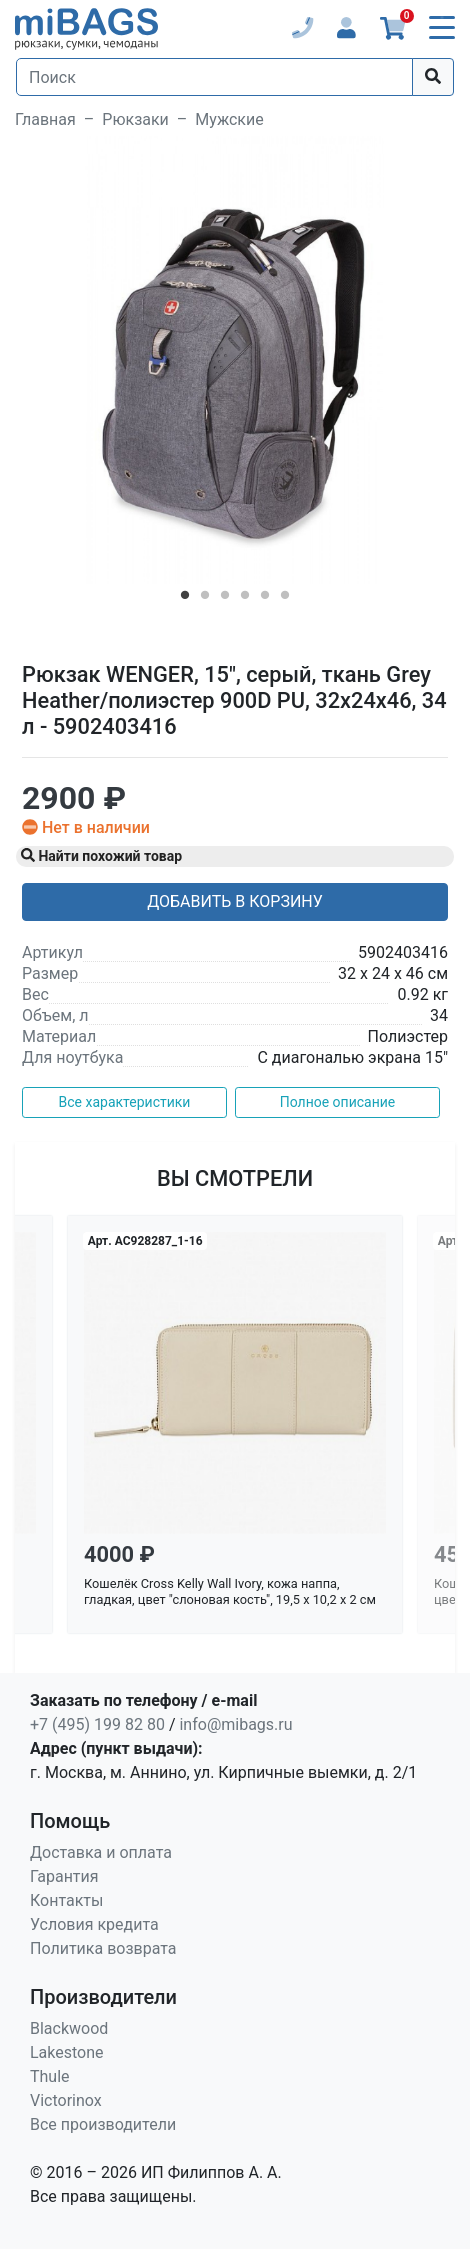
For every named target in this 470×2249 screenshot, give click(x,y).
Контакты (66, 1900)
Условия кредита (94, 1924)
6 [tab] (285, 599)
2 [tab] (205, 599)
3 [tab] (225, 599)
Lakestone (67, 2052)
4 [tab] (245, 599)
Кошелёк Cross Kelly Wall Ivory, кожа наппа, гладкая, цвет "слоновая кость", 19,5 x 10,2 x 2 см (230, 1592)
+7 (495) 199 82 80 (97, 1724)
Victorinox (66, 2100)
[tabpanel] (235, 360)
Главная (45, 119)
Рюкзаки (135, 119)
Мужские (229, 119)
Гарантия (64, 1876)
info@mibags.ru (235, 1724)
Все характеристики (125, 1102)
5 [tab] (265, 599)
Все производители (103, 2124)
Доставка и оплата (101, 1852)
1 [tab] (185, 599)
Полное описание (338, 1102)
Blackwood (69, 2028)
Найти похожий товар (101, 856)
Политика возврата (103, 1948)
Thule (50, 2076)
